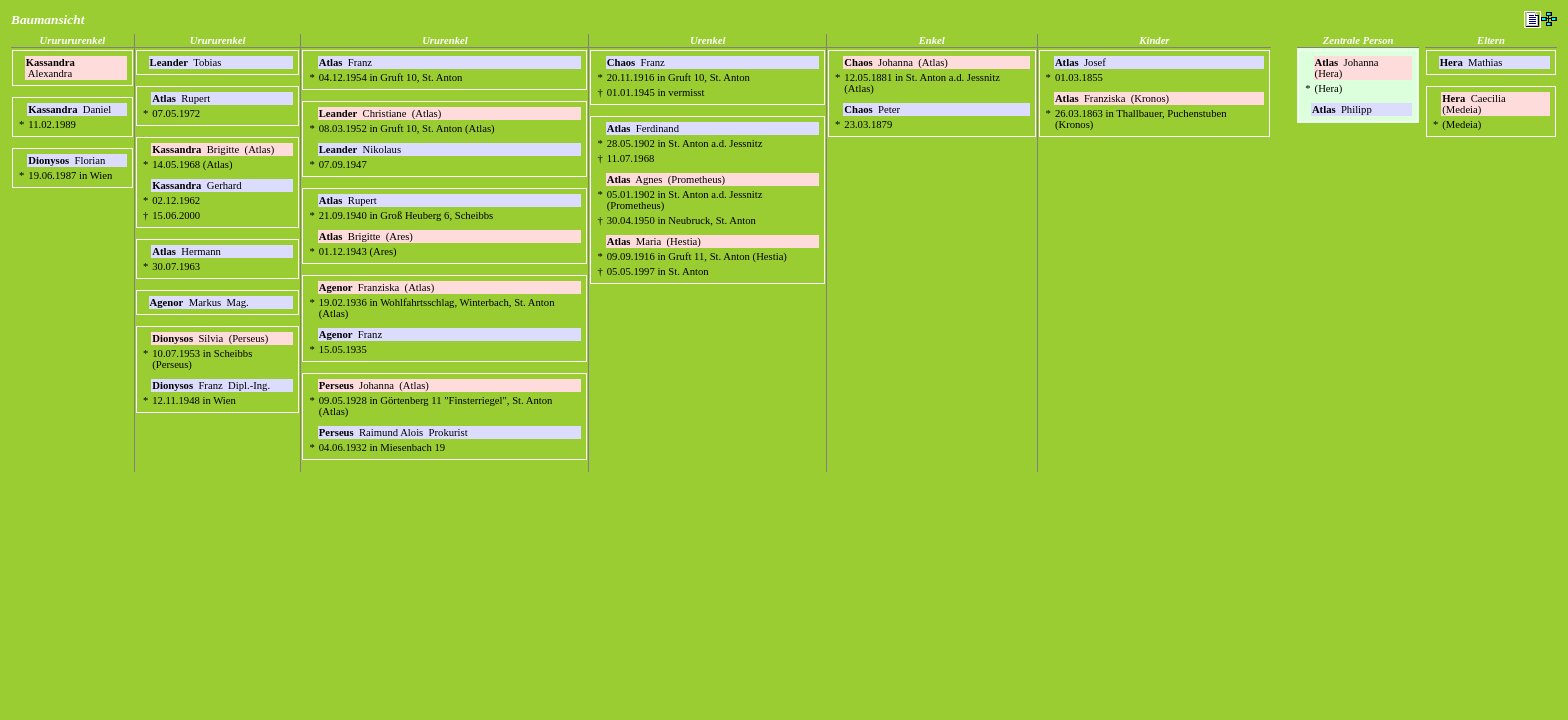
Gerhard (198, 185)
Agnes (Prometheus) (666, 179)
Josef (1082, 62)
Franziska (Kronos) (1112, 98)
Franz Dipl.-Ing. (211, 385)
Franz (347, 62)
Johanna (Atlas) (374, 385)
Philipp (1343, 109)
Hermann (187, 251)
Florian (68, 160)
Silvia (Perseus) (210, 338)
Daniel (71, 109)
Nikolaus (361, 149)
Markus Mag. (199, 302)
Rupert (182, 98)
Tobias (187, 62)
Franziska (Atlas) (376, 287)
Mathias (1472, 62)
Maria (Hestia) (654, 241)
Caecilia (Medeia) (1475, 104)
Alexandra (50, 68)
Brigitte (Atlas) (213, 149)
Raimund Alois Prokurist (393, 432)
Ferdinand (644, 128)
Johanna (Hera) (1348, 68)
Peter (873, 109)
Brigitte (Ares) (366, 236)
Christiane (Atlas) (380, 113)
